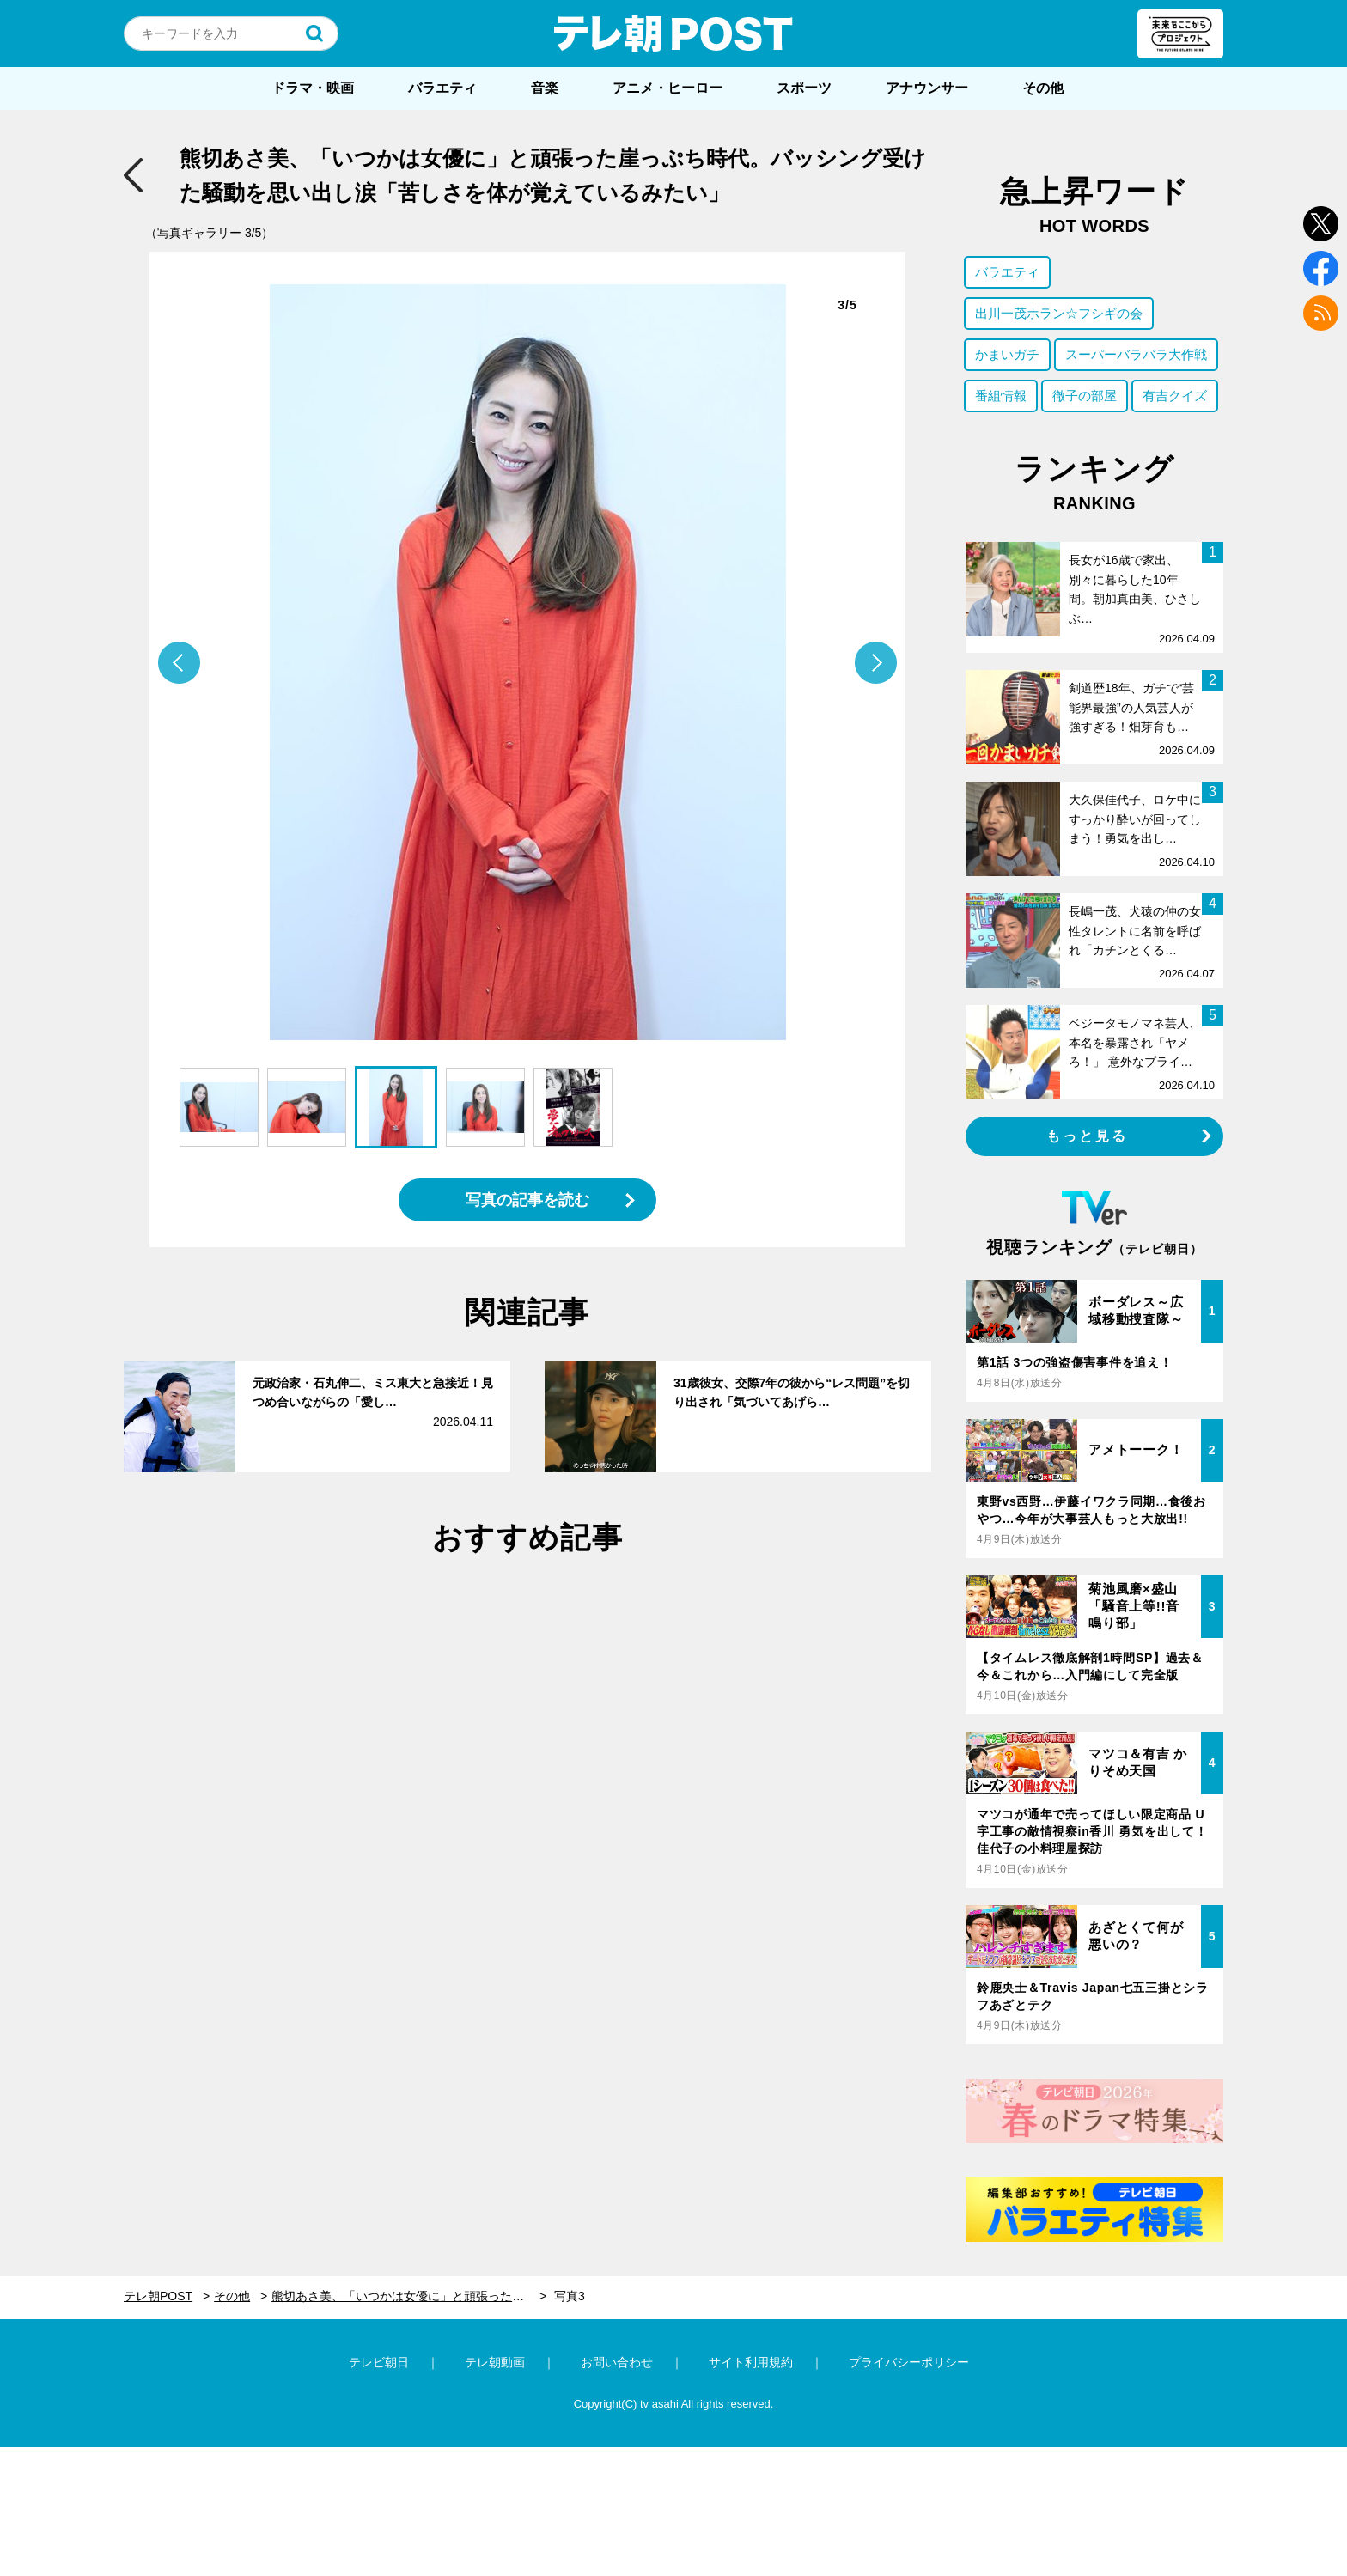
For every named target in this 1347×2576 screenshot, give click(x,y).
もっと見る (1087, 1136)
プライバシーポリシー (909, 2362)
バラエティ (442, 88)
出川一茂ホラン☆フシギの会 (1059, 313)
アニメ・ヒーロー (667, 88)
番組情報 (1001, 395)
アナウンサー (927, 88)
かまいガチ (1007, 354)
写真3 (569, 2296)
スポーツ (804, 88)
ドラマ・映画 (312, 88)
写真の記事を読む (527, 1200)
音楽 (544, 88)
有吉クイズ (1175, 395)
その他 (1043, 88)
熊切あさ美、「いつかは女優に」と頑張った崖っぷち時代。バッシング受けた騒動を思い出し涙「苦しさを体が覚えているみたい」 (408, 2296)
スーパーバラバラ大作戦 (1136, 354)
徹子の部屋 (1084, 395)
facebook (1320, 268)
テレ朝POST (673, 33)
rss (1320, 313)
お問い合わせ (617, 2362)
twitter (1320, 223)
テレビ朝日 (379, 2362)
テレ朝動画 (495, 2362)
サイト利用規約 (751, 2362)
